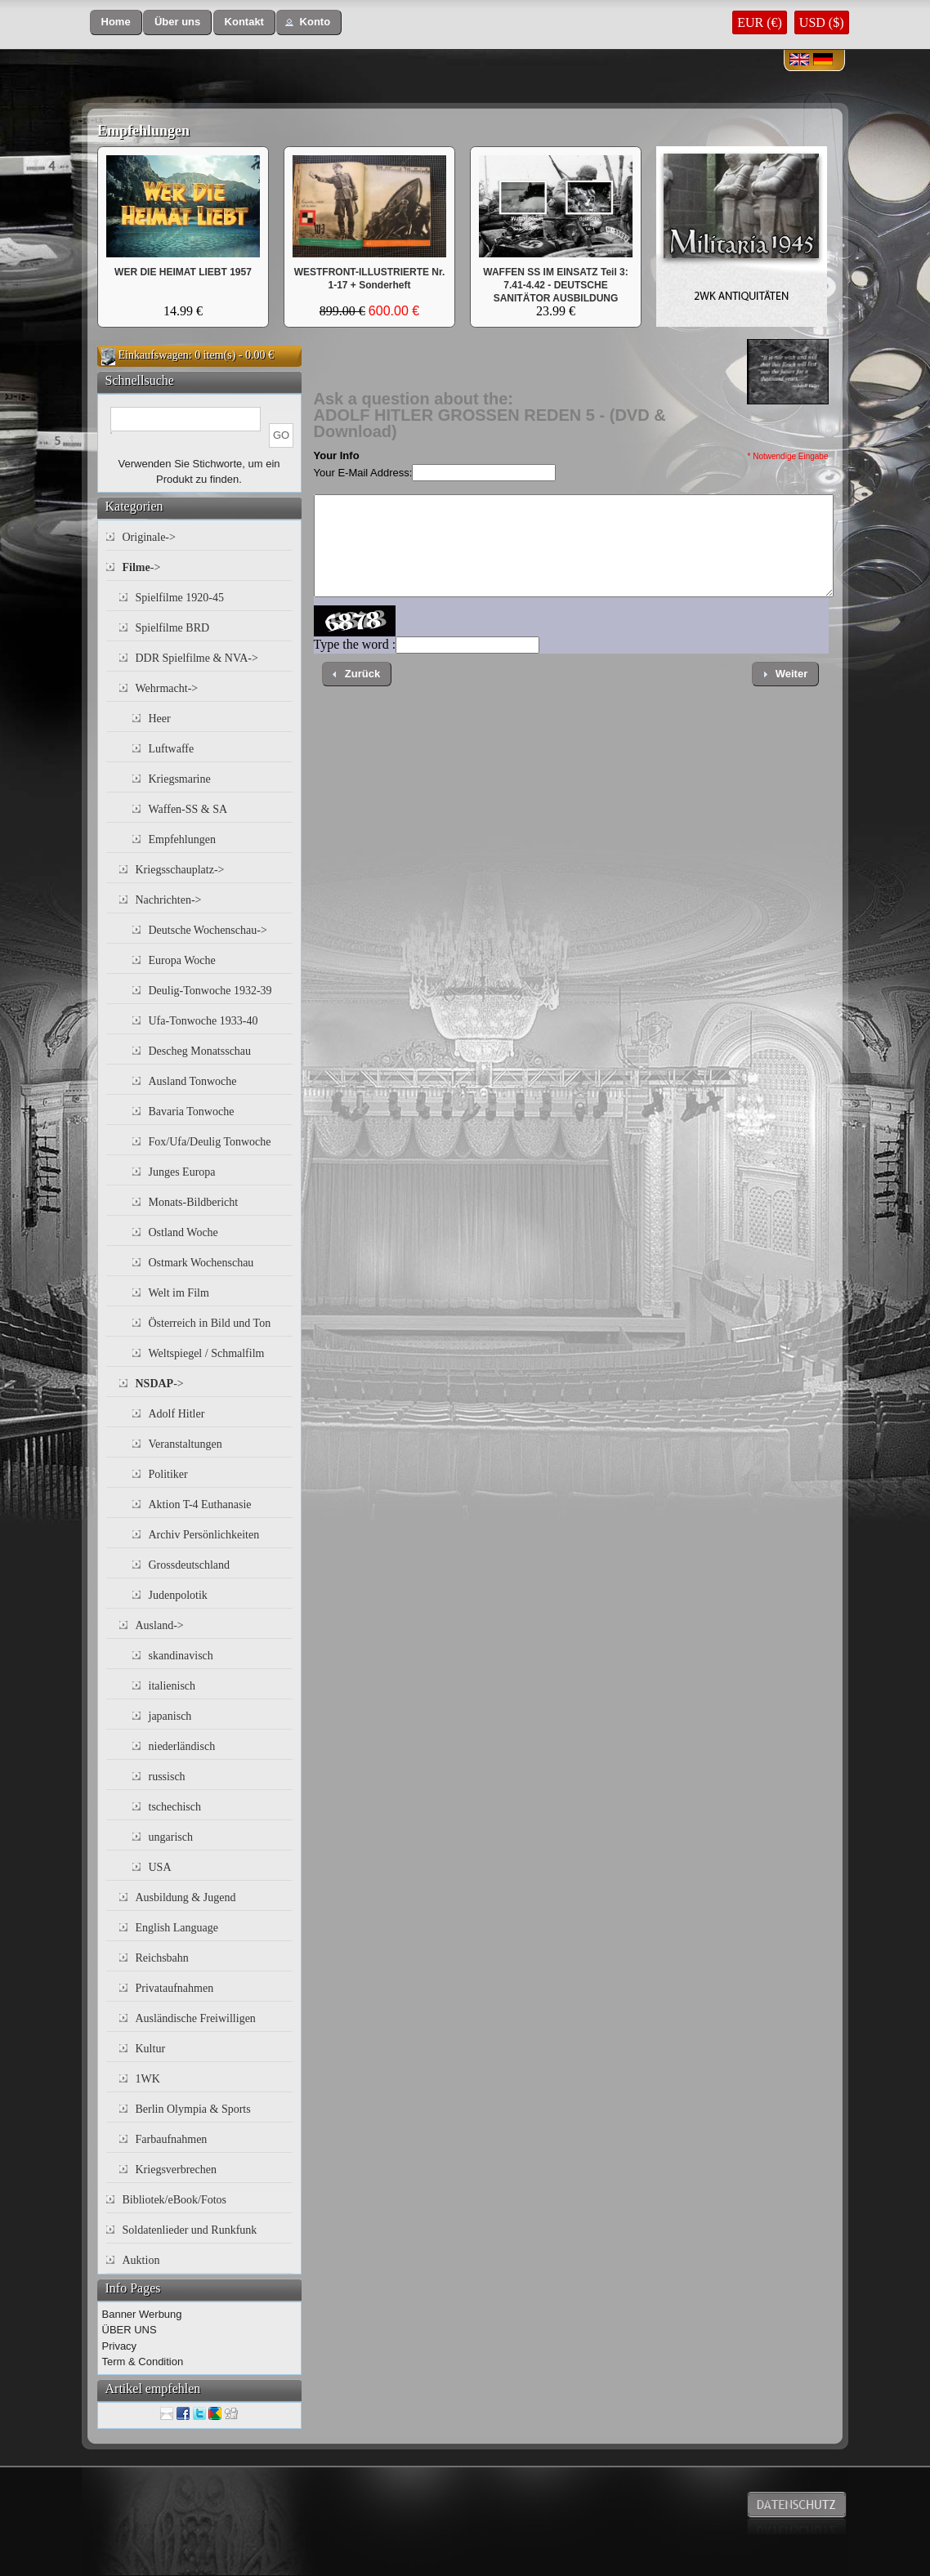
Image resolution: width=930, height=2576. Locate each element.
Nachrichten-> (169, 900)
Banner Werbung (142, 2314)
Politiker (168, 1474)
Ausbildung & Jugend (186, 1897)
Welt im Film (179, 1293)
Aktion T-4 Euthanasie (200, 1504)
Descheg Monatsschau (200, 1051)
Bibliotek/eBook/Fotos (175, 2200)
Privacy (119, 2346)
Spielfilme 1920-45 (180, 598)
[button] (116, 22)
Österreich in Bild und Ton (210, 1323)
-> (142, 567)
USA (160, 1867)
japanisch (170, 1716)
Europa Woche (182, 960)
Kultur (151, 2048)
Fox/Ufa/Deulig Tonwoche (210, 1142)
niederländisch (182, 1746)
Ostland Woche (183, 1232)
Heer (160, 718)
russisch (167, 1776)
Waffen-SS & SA (188, 809)
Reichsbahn (162, 1958)
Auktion (141, 2260)
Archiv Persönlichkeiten (204, 1535)
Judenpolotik (178, 1595)
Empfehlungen (143, 131)
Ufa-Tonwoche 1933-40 (203, 1021)
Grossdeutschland (189, 1565)
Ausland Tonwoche (193, 1081)
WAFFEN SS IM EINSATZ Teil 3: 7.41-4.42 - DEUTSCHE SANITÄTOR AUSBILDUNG (555, 285)
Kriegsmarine (180, 779)
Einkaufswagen (153, 355)
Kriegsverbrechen (176, 2169)
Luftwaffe (171, 749)
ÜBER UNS (129, 2330)
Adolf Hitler (177, 1414)
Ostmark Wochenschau (201, 1263)
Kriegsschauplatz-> (180, 870)
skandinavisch (181, 1656)
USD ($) (821, 22)
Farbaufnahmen (172, 2139)
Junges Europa (182, 1172)
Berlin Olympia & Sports (193, 2109)
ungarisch (171, 1837)
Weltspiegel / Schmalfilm (207, 1353)
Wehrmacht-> (167, 688)
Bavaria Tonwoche (192, 1111)
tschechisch (175, 1807)
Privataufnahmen (175, 1988)
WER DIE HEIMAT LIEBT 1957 (183, 272)
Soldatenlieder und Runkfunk (190, 2230)
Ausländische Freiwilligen (196, 2018)
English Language (177, 1928)
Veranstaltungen (185, 1444)
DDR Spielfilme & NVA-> (197, 658)
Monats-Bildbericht (194, 1202)
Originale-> (149, 537)
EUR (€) (759, 22)
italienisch (172, 1686)
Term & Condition (143, 2361)
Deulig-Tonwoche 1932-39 (210, 990)
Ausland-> (160, 1625)
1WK (148, 2079)
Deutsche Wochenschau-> (208, 930)
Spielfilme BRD (173, 628)
